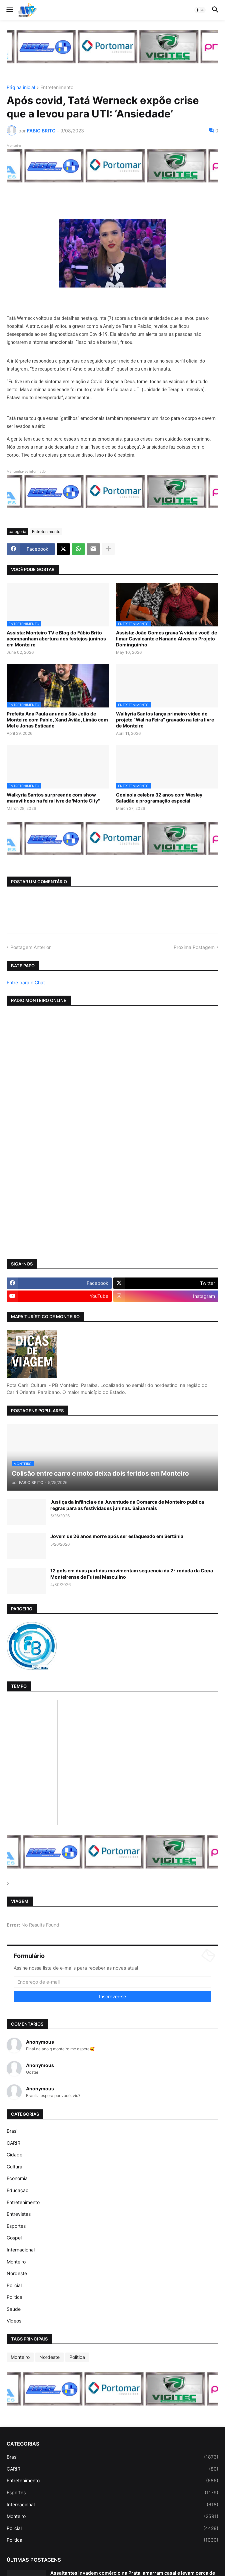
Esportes (16, 2226)
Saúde (14, 2309)
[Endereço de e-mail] (112, 1982)
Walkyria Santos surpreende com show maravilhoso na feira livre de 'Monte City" (53, 798)
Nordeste (17, 2273)
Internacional (21, 2249)
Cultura (14, 2166)
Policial (14, 2285)
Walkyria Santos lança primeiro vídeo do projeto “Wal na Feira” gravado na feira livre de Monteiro (165, 719)
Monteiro (16, 2261)
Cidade (14, 2154)
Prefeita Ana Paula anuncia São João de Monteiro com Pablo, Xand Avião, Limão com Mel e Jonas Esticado (57, 719)
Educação (17, 2190)
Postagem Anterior (30, 947)
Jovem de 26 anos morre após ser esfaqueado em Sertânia (116, 1536)
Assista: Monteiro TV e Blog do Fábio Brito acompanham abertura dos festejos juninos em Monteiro (56, 638)
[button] (9, 10)
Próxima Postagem (194, 947)
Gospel (14, 2237)
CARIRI (14, 2143)
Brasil (12, 2131)
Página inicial (21, 87)
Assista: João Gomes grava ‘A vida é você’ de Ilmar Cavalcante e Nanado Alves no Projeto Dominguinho (166, 638)
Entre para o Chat (26, 982)
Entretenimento (56, 87)
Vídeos (14, 2321)
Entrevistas (19, 2214)
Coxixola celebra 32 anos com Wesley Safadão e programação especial (159, 798)
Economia (17, 2178)
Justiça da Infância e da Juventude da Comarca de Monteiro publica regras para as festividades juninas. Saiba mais (127, 1505)
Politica (14, 2297)
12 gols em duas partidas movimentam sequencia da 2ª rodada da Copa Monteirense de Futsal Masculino (131, 1573)
